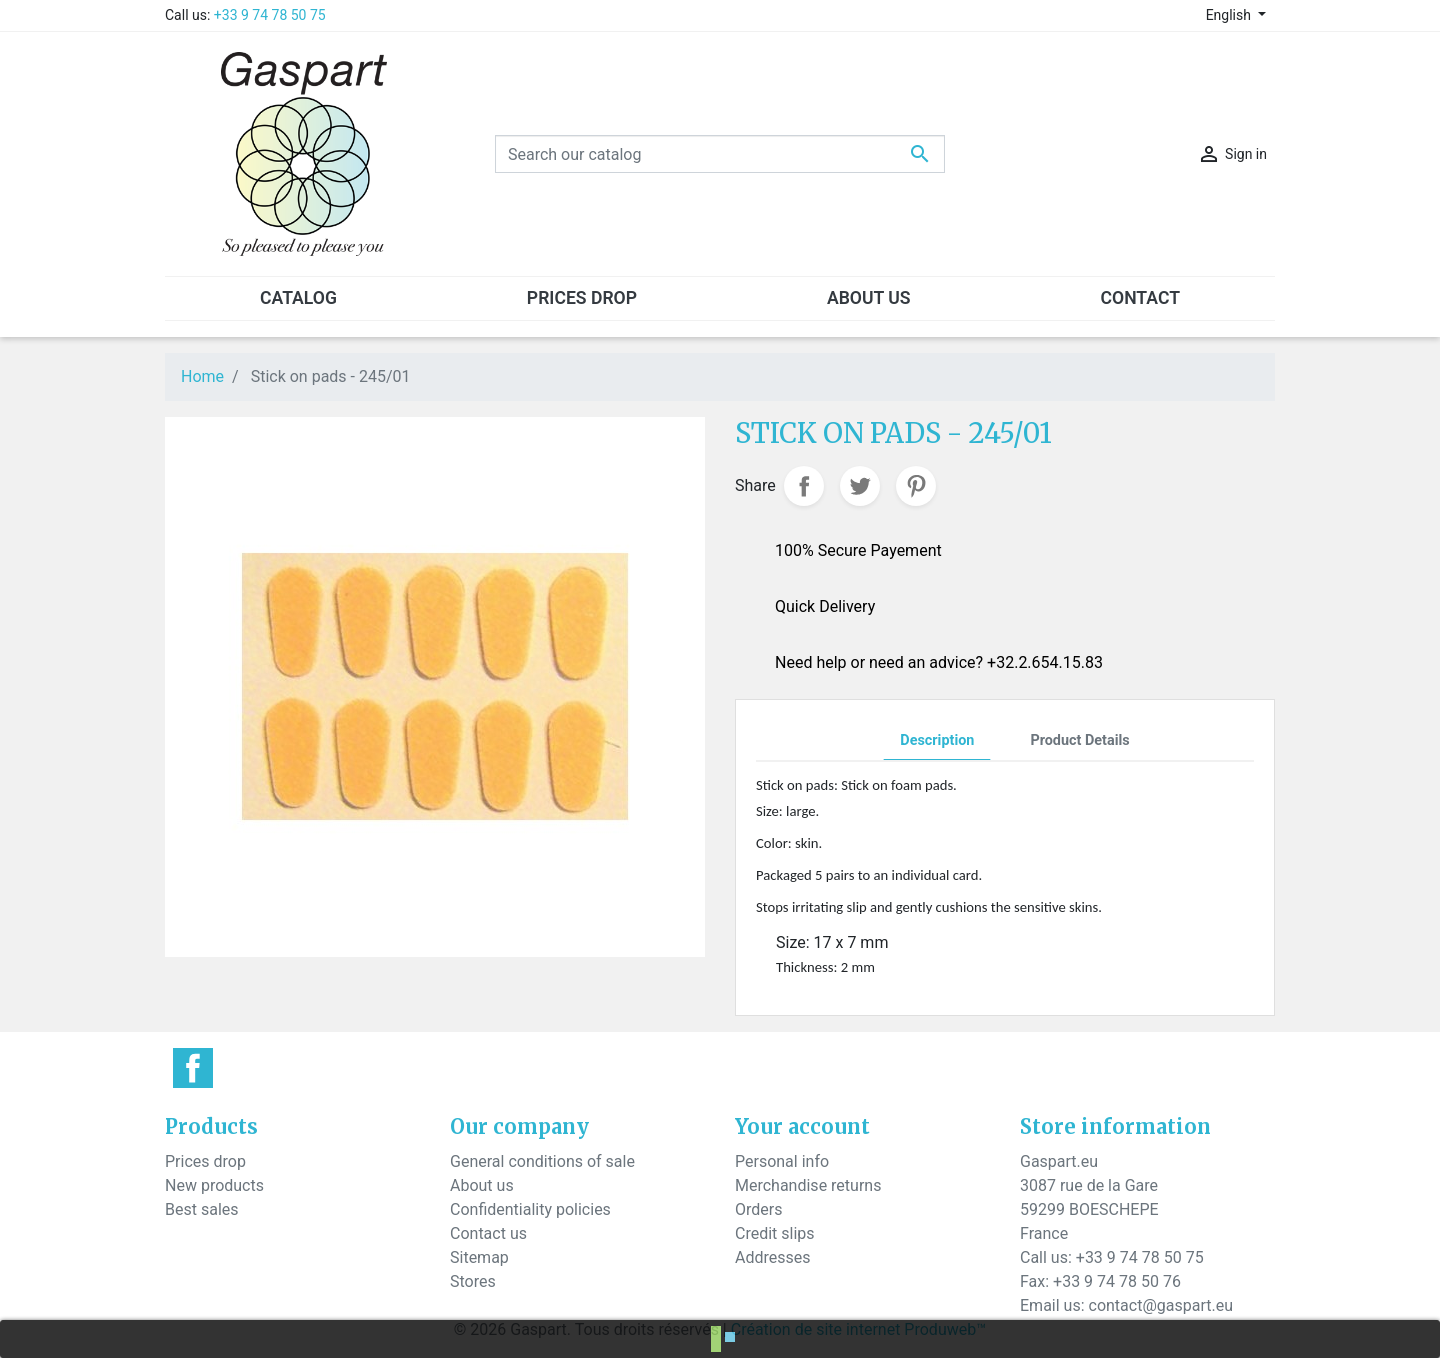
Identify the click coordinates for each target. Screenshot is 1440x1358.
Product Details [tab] (1079, 740)
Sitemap (479, 1257)
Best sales (202, 1209)
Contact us (488, 1233)
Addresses (773, 1257)
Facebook (193, 1068)
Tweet (860, 486)
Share (804, 486)
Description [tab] (937, 740)
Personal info (782, 1161)
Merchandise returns (808, 1185)
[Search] (720, 154)
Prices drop (205, 1161)
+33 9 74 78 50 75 (270, 15)
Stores (473, 1281)
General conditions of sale (542, 1161)
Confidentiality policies (530, 1209)
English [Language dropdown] (1230, 15)
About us (482, 1185)
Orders (758, 1209)
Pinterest (916, 486)
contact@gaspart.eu (1161, 1305)
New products (214, 1185)
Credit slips (775, 1233)
